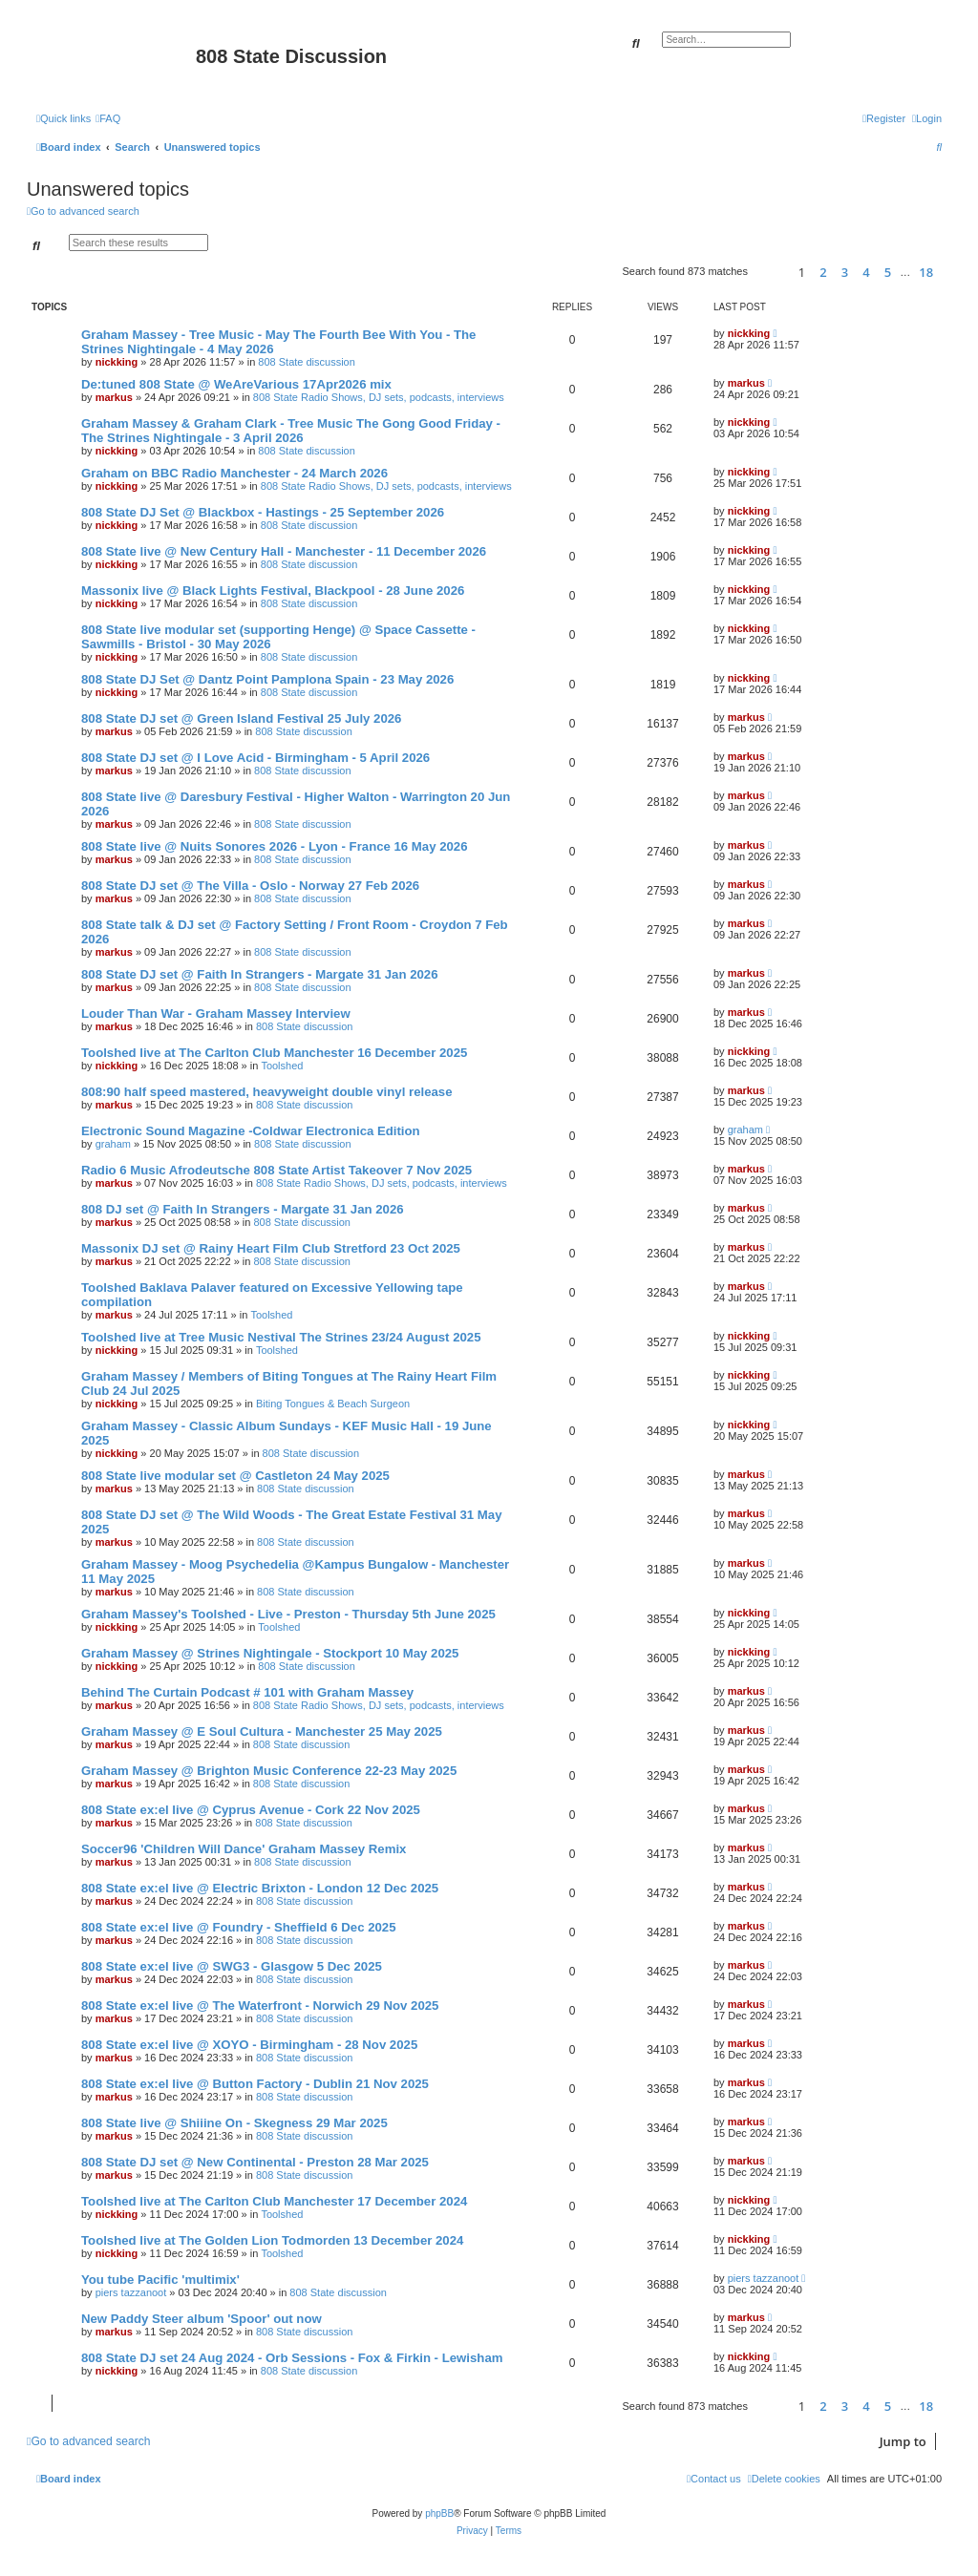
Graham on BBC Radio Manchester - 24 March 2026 (234, 473)
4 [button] (865, 272)
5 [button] (887, 272)
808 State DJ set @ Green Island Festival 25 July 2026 (241, 718)
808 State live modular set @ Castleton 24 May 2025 (235, 1475)
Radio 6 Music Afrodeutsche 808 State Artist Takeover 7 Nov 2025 (276, 1170)
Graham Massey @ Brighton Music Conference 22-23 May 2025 (269, 1770)
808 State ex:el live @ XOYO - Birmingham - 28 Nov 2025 (249, 2045)
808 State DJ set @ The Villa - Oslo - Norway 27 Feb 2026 (250, 885)
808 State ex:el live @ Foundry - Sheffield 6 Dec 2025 (238, 1927)
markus (114, 397)
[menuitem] (108, 118)
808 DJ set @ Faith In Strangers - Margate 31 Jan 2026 (242, 1209)
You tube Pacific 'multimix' (160, 2279)
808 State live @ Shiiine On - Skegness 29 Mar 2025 (234, 2123)
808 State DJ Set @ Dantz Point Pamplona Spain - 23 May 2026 (267, 679)
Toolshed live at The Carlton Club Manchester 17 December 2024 (274, 2201)
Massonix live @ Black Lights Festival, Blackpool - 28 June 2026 (272, 590)
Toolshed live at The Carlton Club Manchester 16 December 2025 (274, 1052)
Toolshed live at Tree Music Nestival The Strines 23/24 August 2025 (281, 1337)
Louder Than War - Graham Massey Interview (216, 1013)
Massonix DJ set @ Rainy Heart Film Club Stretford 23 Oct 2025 (270, 1248)
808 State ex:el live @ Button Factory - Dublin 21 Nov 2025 (255, 2084)
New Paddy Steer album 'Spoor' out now (201, 2319)
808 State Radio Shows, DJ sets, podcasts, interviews (378, 397)
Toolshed (282, 1065)
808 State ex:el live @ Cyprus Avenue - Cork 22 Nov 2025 (250, 1810)
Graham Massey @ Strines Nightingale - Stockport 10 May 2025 (269, 1653)
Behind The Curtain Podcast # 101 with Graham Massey (247, 1692)
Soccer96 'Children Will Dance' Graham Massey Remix (243, 1849)
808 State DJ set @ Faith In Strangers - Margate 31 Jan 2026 (259, 974)
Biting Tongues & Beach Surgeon (333, 1403)
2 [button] (822, 272)
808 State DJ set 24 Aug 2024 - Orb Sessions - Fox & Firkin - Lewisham (291, 2358)
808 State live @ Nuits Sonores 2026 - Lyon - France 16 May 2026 (274, 846)
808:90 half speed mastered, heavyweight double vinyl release (266, 1092)
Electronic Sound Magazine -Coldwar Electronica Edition (250, 1131)
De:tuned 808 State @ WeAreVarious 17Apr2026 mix (236, 384)
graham (113, 1144)
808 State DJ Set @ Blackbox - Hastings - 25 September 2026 (262, 512)
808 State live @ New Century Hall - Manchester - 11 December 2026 (283, 551)
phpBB (439, 2513)
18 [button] (926, 272)
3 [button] (844, 272)
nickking (117, 362)
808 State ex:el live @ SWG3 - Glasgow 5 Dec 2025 (231, 1966)
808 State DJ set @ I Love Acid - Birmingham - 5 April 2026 (255, 757)
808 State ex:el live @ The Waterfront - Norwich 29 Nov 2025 (259, 2005)
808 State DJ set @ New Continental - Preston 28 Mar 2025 (255, 2162)
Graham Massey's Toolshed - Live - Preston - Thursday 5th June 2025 (288, 1614)
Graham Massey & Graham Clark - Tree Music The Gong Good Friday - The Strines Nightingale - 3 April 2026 (290, 430)
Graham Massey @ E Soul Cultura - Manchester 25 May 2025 (261, 1731)
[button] (770, 271)
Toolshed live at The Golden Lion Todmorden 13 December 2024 (272, 2240)
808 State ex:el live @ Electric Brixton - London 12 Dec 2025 (259, 1888)
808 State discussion (306, 362)
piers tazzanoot (131, 2292)
